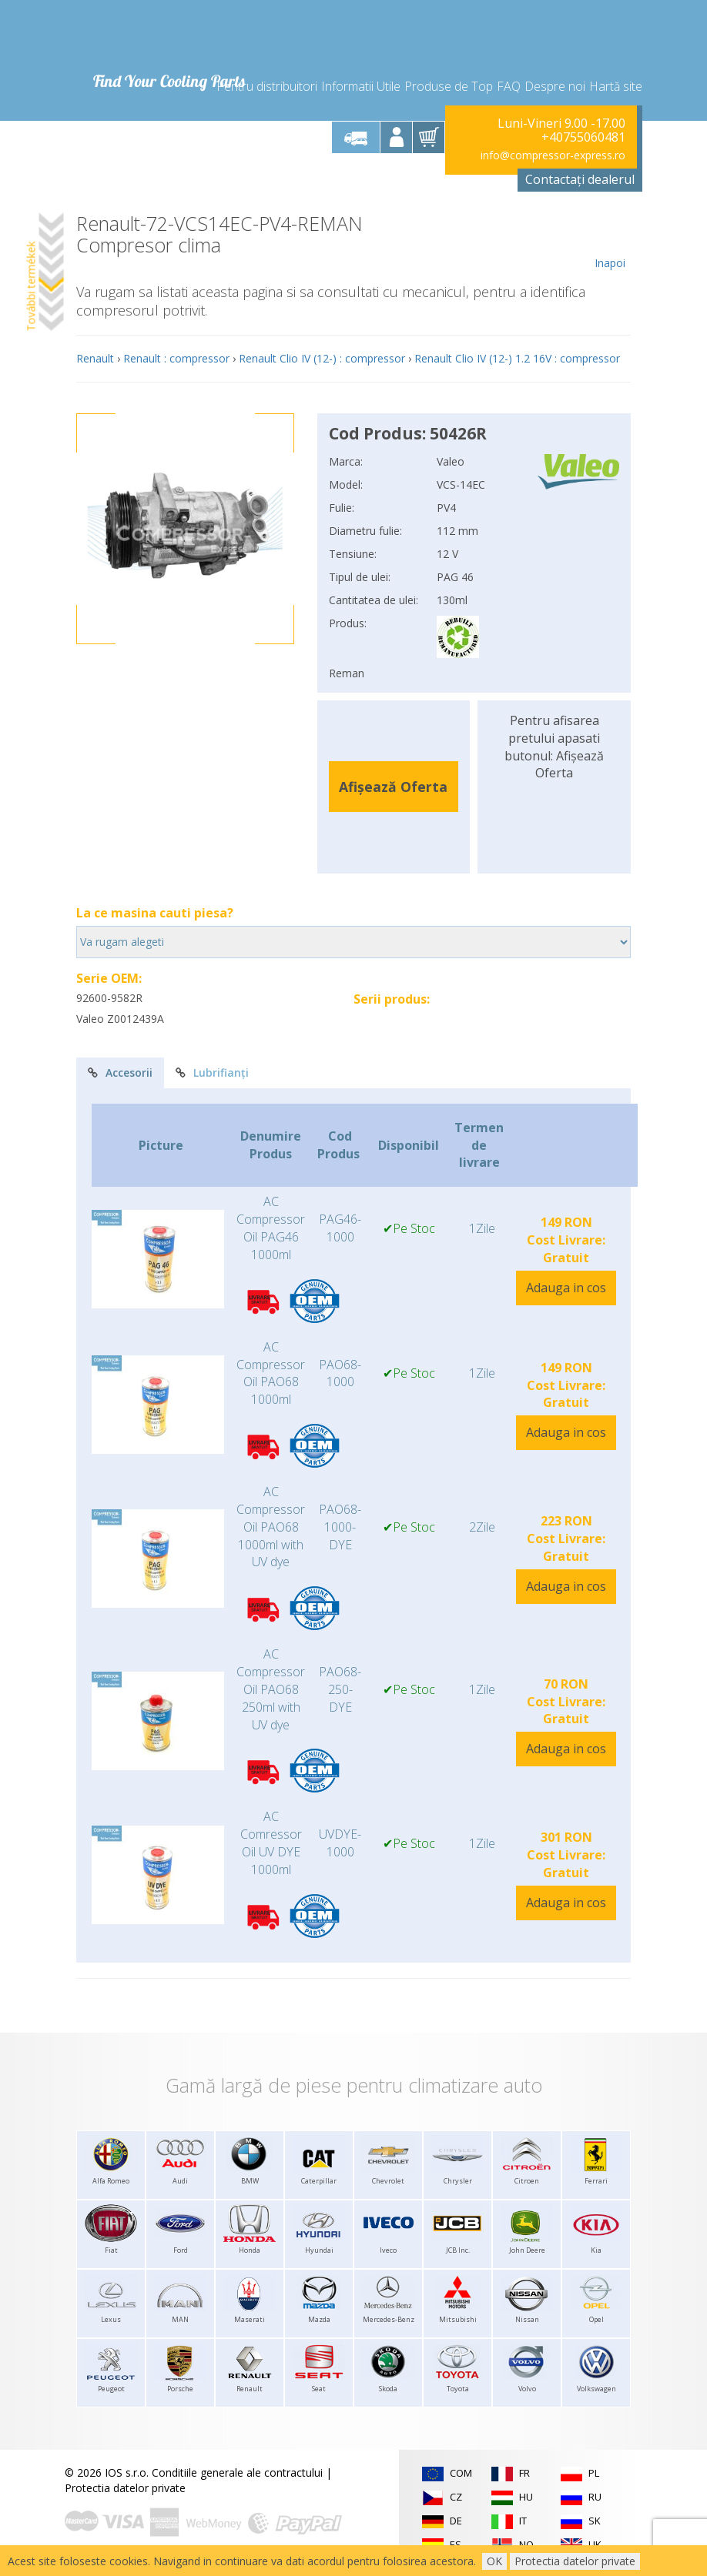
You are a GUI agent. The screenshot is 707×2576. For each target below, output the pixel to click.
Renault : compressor (176, 358)
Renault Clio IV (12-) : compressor (322, 358)
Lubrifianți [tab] (212, 1072)
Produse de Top (448, 86)
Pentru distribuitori (266, 86)
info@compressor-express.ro (553, 155)
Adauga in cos (566, 1287)
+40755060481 (583, 137)
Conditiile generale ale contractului (237, 2472)
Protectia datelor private (125, 2488)
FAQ (509, 86)
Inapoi (609, 241)
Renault (95, 358)
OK (494, 2561)
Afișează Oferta (393, 786)
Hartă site (615, 86)
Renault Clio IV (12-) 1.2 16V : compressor (517, 358)
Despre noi (554, 86)
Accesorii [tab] (120, 1072)
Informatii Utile (360, 86)
